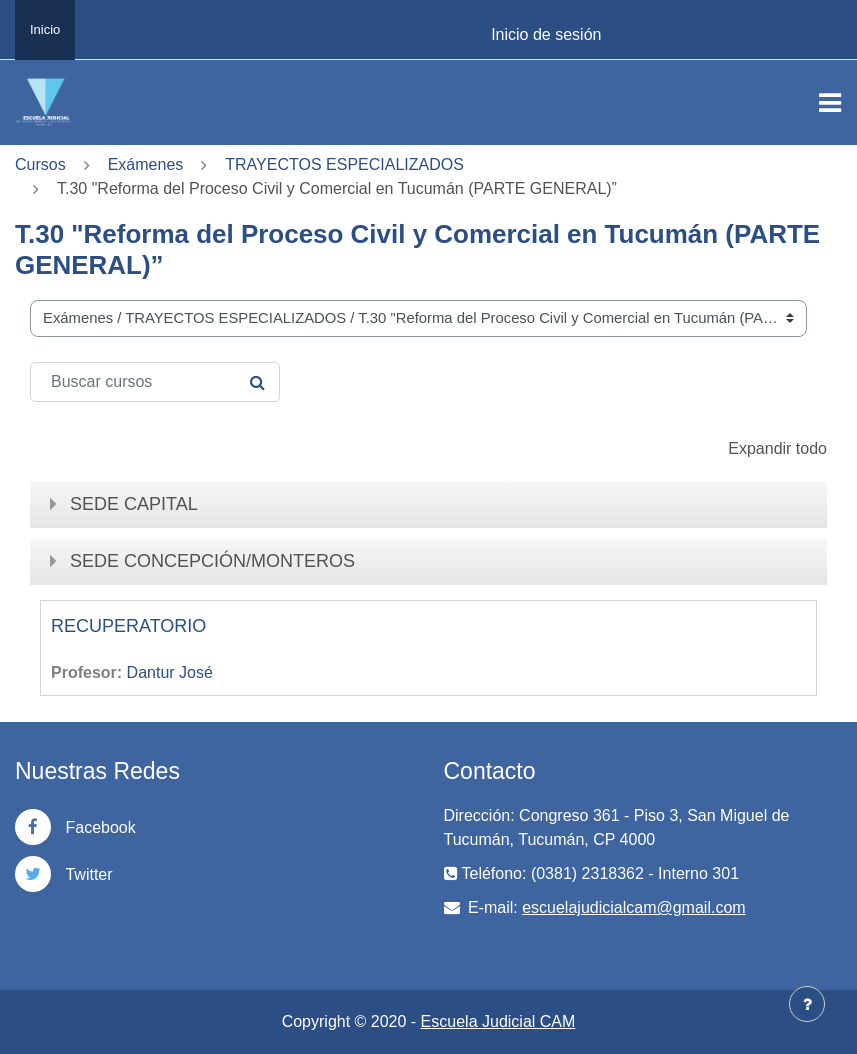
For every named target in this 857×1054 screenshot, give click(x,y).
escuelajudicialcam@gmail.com (633, 907)
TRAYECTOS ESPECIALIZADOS (344, 164)
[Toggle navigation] (830, 103)
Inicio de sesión (546, 34)
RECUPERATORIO (128, 626)
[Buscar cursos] (155, 382)
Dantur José (170, 672)
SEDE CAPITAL (134, 504)
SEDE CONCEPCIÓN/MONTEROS (212, 561)
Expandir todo (777, 448)
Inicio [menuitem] (45, 29)
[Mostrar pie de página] (807, 1004)
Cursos (40, 164)
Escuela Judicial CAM (498, 1021)
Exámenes (146, 164)
